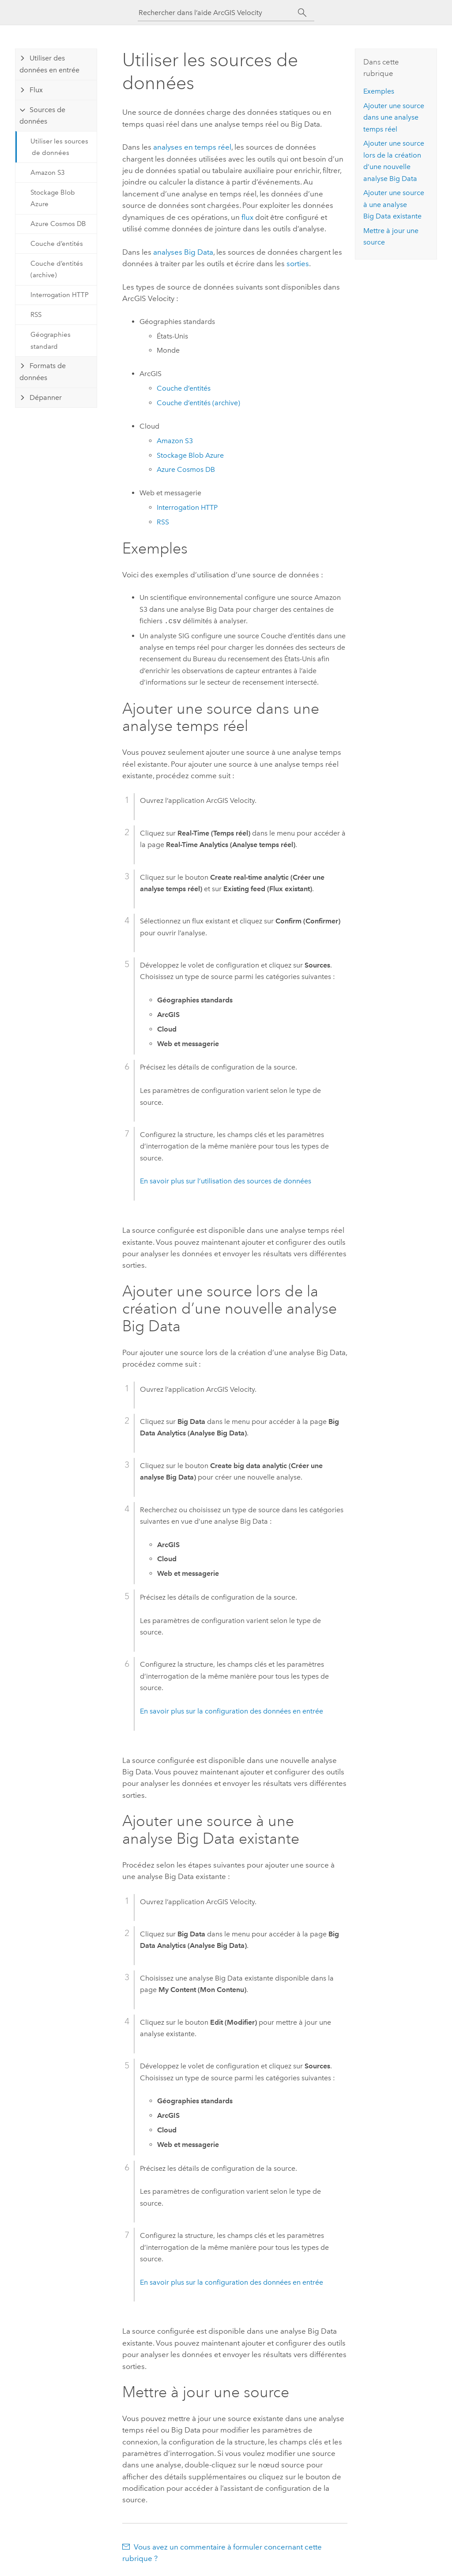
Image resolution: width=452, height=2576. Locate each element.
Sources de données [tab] (42, 115)
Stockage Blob (190, 455)
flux (247, 217)
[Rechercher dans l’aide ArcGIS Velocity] (218, 12)
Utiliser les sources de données (59, 147)
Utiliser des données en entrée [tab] (49, 64)
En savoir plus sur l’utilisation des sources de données (225, 1181)
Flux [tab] (36, 90)
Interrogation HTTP (59, 295)
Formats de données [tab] (42, 371)
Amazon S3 (47, 173)
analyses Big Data (183, 252)
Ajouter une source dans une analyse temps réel (393, 117)
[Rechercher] (302, 12)
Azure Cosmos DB (58, 224)
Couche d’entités (56, 244)
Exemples (378, 91)
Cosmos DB (186, 469)
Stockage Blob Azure (52, 198)
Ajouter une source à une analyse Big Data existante (393, 204)
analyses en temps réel (192, 147)
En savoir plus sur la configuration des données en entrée (231, 1711)
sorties (297, 263)
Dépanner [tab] (46, 397)
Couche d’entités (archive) (56, 269)
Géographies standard (50, 340)
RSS (35, 315)
